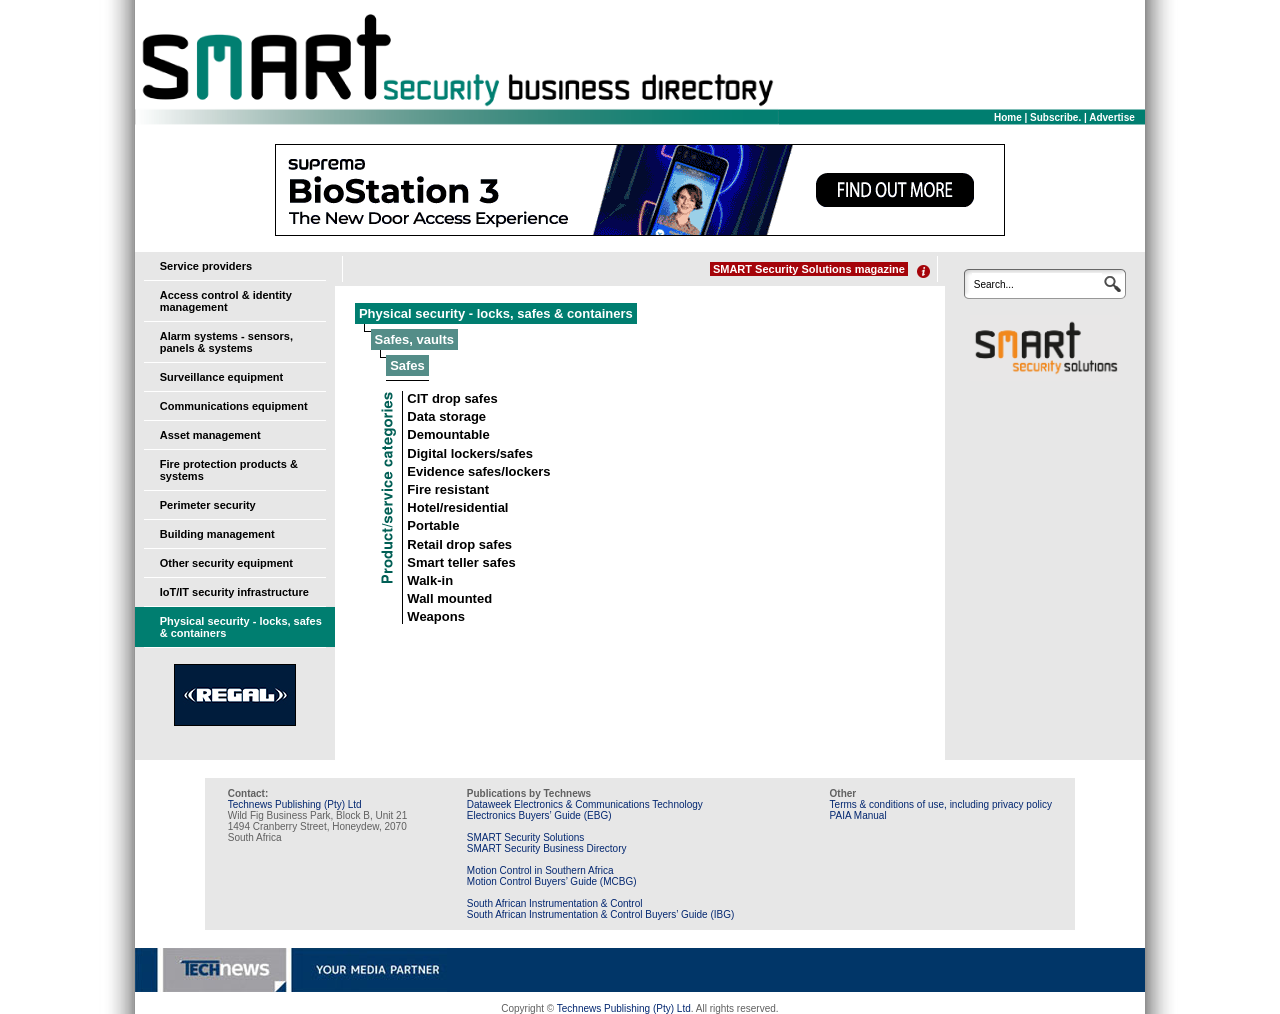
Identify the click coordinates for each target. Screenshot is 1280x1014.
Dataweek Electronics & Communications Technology (585, 804)
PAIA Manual (858, 815)
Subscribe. (1055, 117)
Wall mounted (449, 598)
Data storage (446, 416)
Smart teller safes (461, 562)
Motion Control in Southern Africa (540, 870)
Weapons (436, 616)
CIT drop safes (452, 398)
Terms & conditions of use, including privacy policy (941, 804)
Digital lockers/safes (470, 453)
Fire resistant (448, 489)
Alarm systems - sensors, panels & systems (226, 342)
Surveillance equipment (221, 377)
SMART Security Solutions (525, 837)
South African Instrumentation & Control (555, 903)
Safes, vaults (415, 339)
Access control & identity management (226, 301)
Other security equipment (226, 563)
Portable (433, 525)
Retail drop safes (459, 544)
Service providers (206, 266)
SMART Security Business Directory (547, 848)
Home (1008, 117)
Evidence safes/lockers (478, 471)
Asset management (210, 435)
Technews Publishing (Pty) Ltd (295, 804)
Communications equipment (234, 406)
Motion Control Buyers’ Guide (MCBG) (552, 881)
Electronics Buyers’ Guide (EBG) (539, 815)
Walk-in (430, 580)
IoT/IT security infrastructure (234, 592)
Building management (217, 534)
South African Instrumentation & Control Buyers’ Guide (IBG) (601, 914)
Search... (994, 284)
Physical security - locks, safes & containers (496, 313)
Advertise (1112, 117)
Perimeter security (208, 505)
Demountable (448, 434)
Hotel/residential (457, 507)
